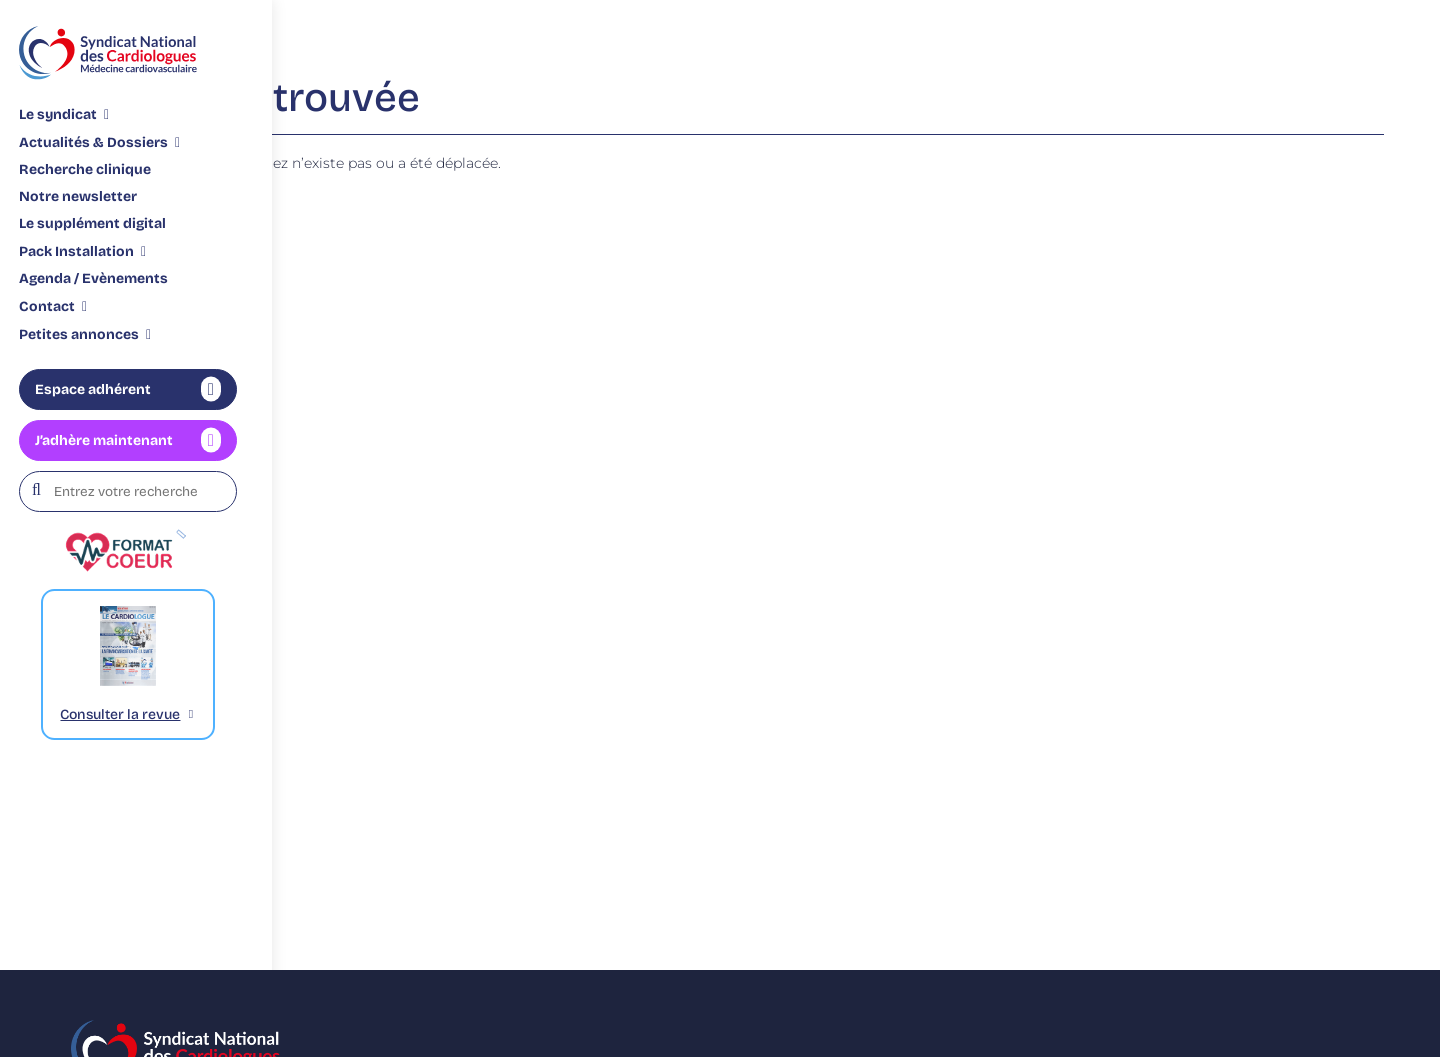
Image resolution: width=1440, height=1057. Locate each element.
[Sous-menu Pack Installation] (82, 251)
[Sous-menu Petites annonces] (85, 334)
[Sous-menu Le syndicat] (64, 114)
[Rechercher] (42, 491)
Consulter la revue (120, 714)
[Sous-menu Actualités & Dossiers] (99, 142)
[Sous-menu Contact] (53, 306)
